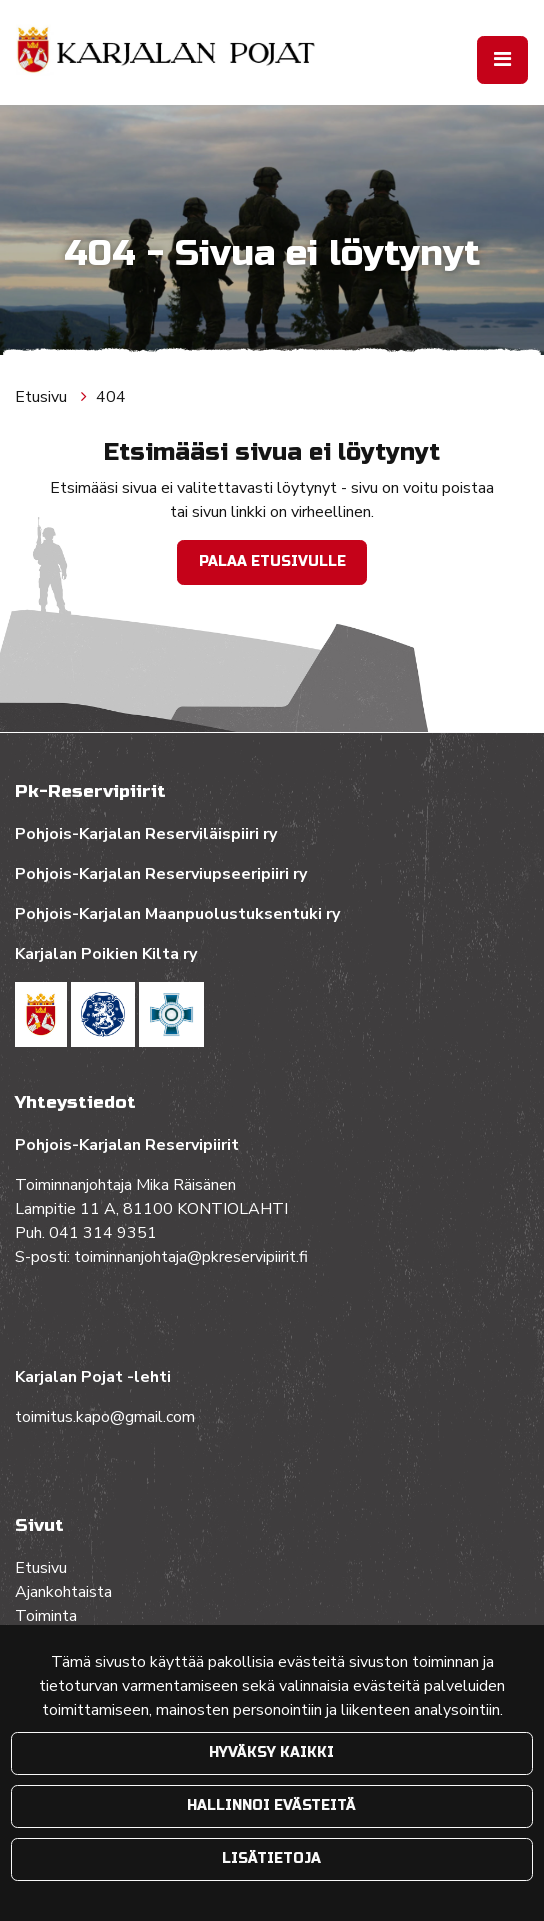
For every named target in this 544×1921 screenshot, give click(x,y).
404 (111, 397)
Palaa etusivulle (272, 561)
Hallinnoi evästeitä (271, 1805)
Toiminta (48, 1616)
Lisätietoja (271, 1858)
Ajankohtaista (63, 1592)
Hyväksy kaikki (271, 1752)
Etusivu (43, 397)
